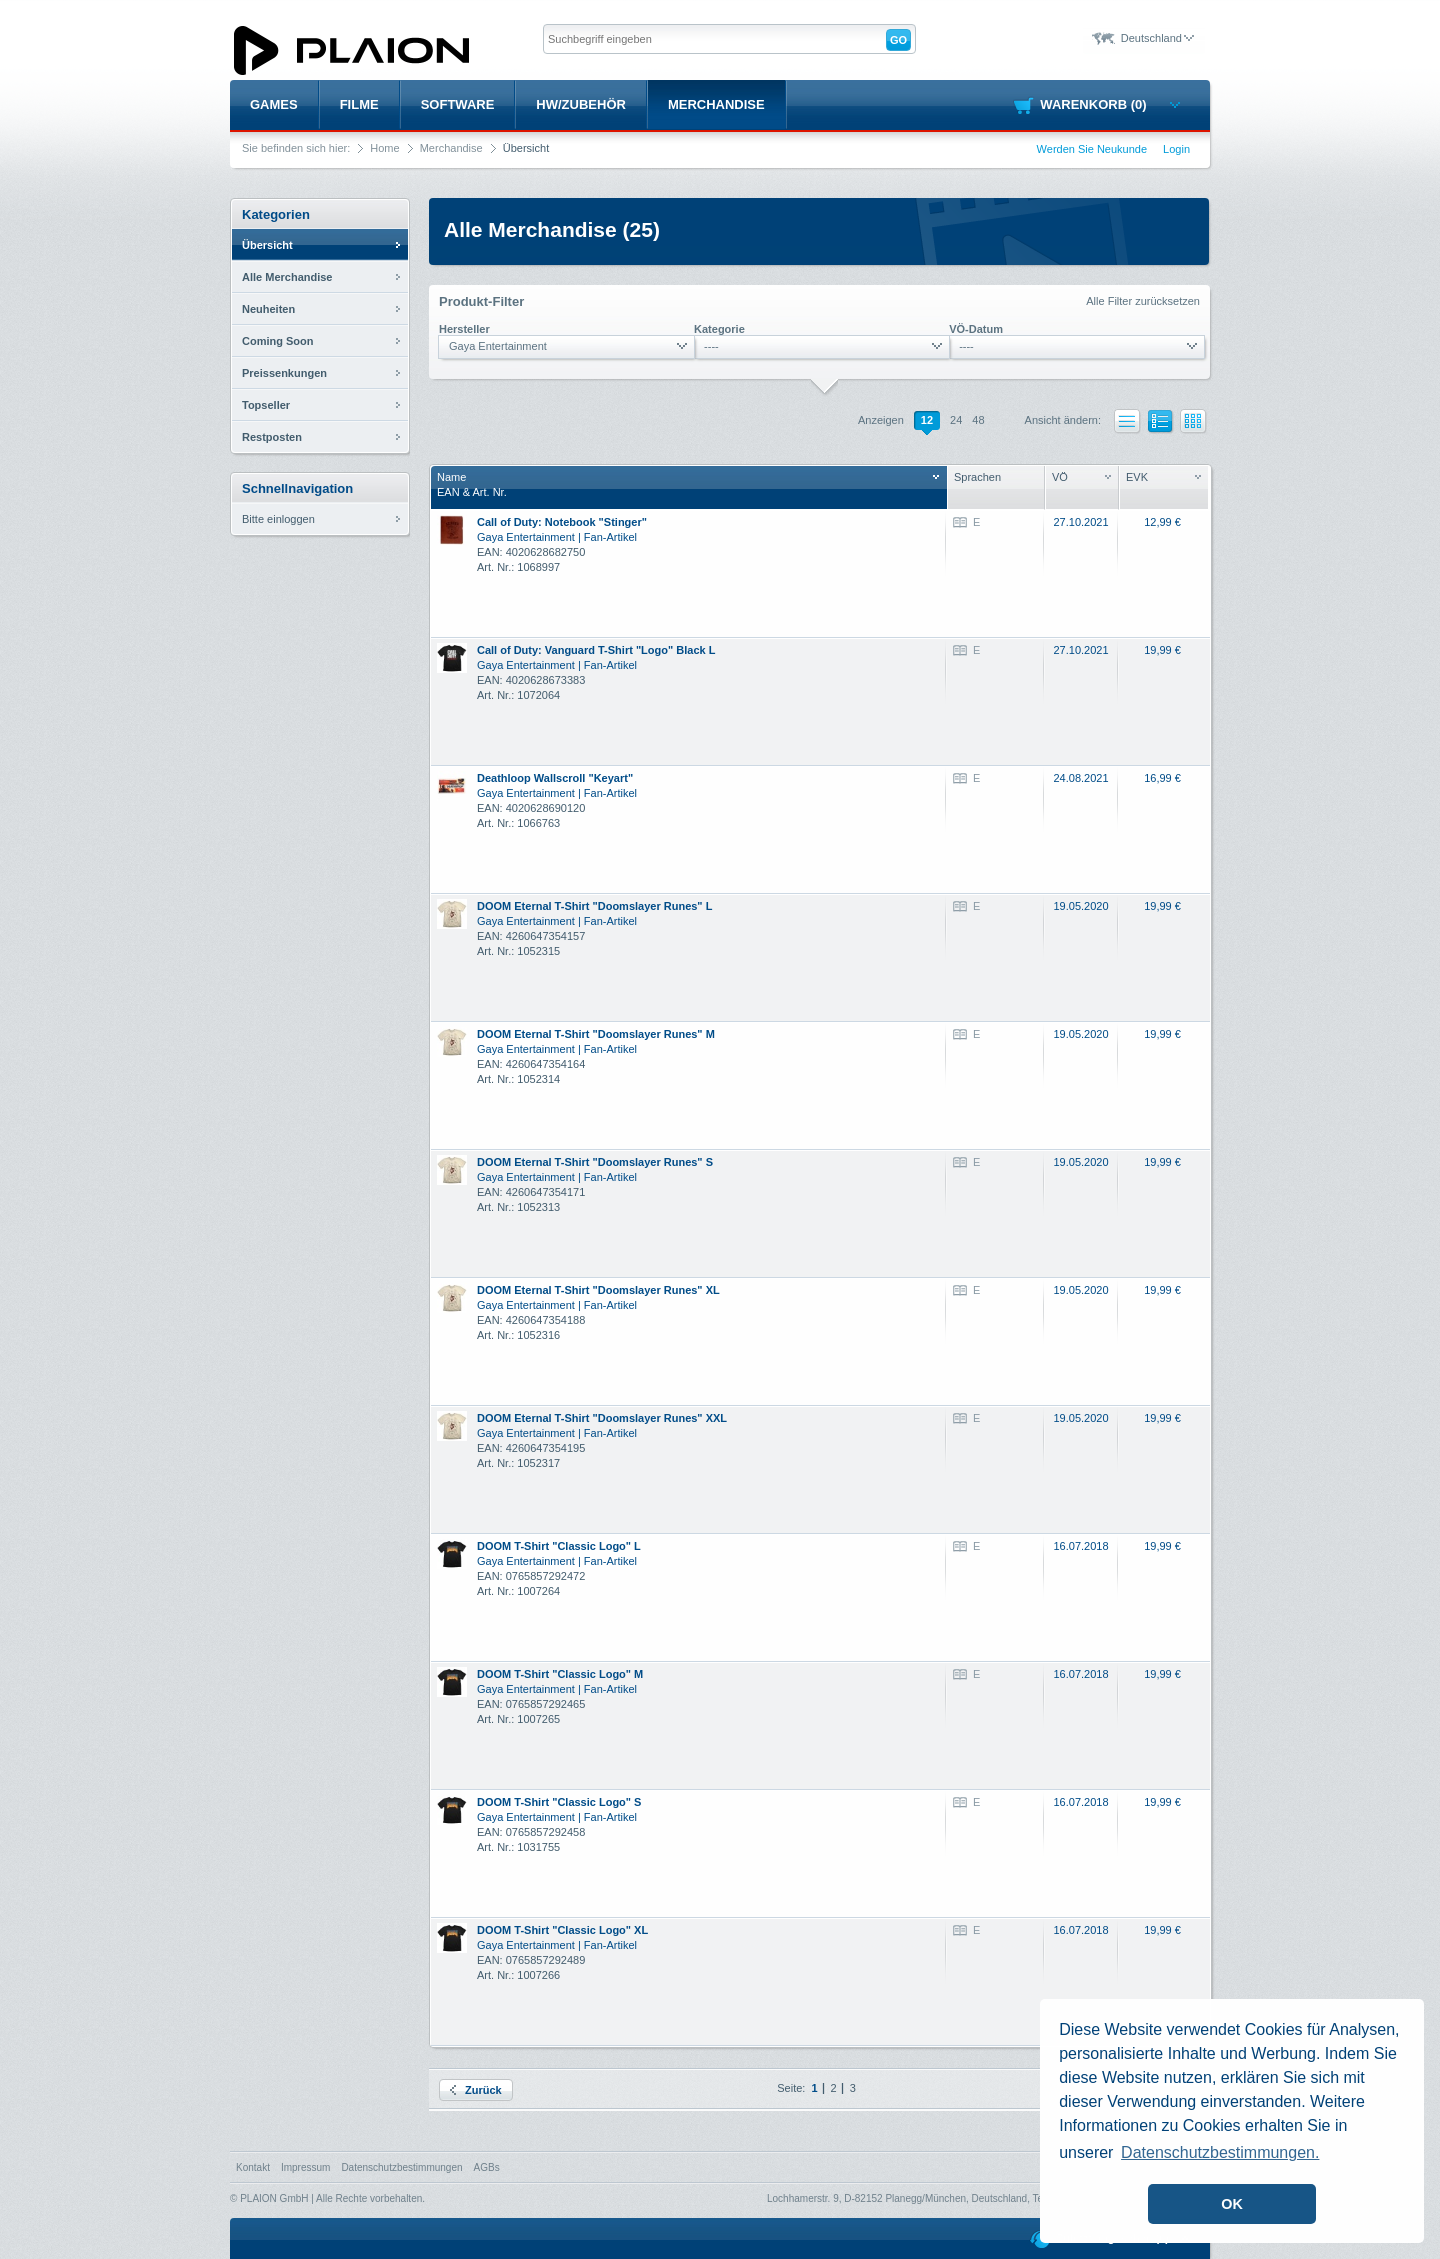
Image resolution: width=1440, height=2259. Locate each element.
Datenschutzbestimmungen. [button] (1220, 2152)
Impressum (305, 2167)
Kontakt (253, 2167)
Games (274, 104)
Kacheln (1193, 421)
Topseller (266, 405)
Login (1176, 149)
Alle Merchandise (287, 277)
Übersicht (267, 245)
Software (458, 104)
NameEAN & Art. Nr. (688, 484)
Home (384, 148)
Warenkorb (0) (1109, 104)
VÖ (1081, 477)
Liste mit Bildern (1161, 424)
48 (978, 420)
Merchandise (716, 104)
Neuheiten (268, 309)
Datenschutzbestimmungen (401, 2167)
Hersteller (464, 329)
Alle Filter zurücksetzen (1143, 301)
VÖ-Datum (976, 329)
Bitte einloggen (278, 519)
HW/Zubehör (581, 104)
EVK (1163, 477)
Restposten (272, 437)
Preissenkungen (284, 373)
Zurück (476, 2090)
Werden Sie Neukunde (1092, 149)
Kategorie (719, 329)
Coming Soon (278, 341)
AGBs (487, 2167)
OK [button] (1232, 2204)
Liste (1127, 421)
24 (956, 420)
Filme (359, 104)
